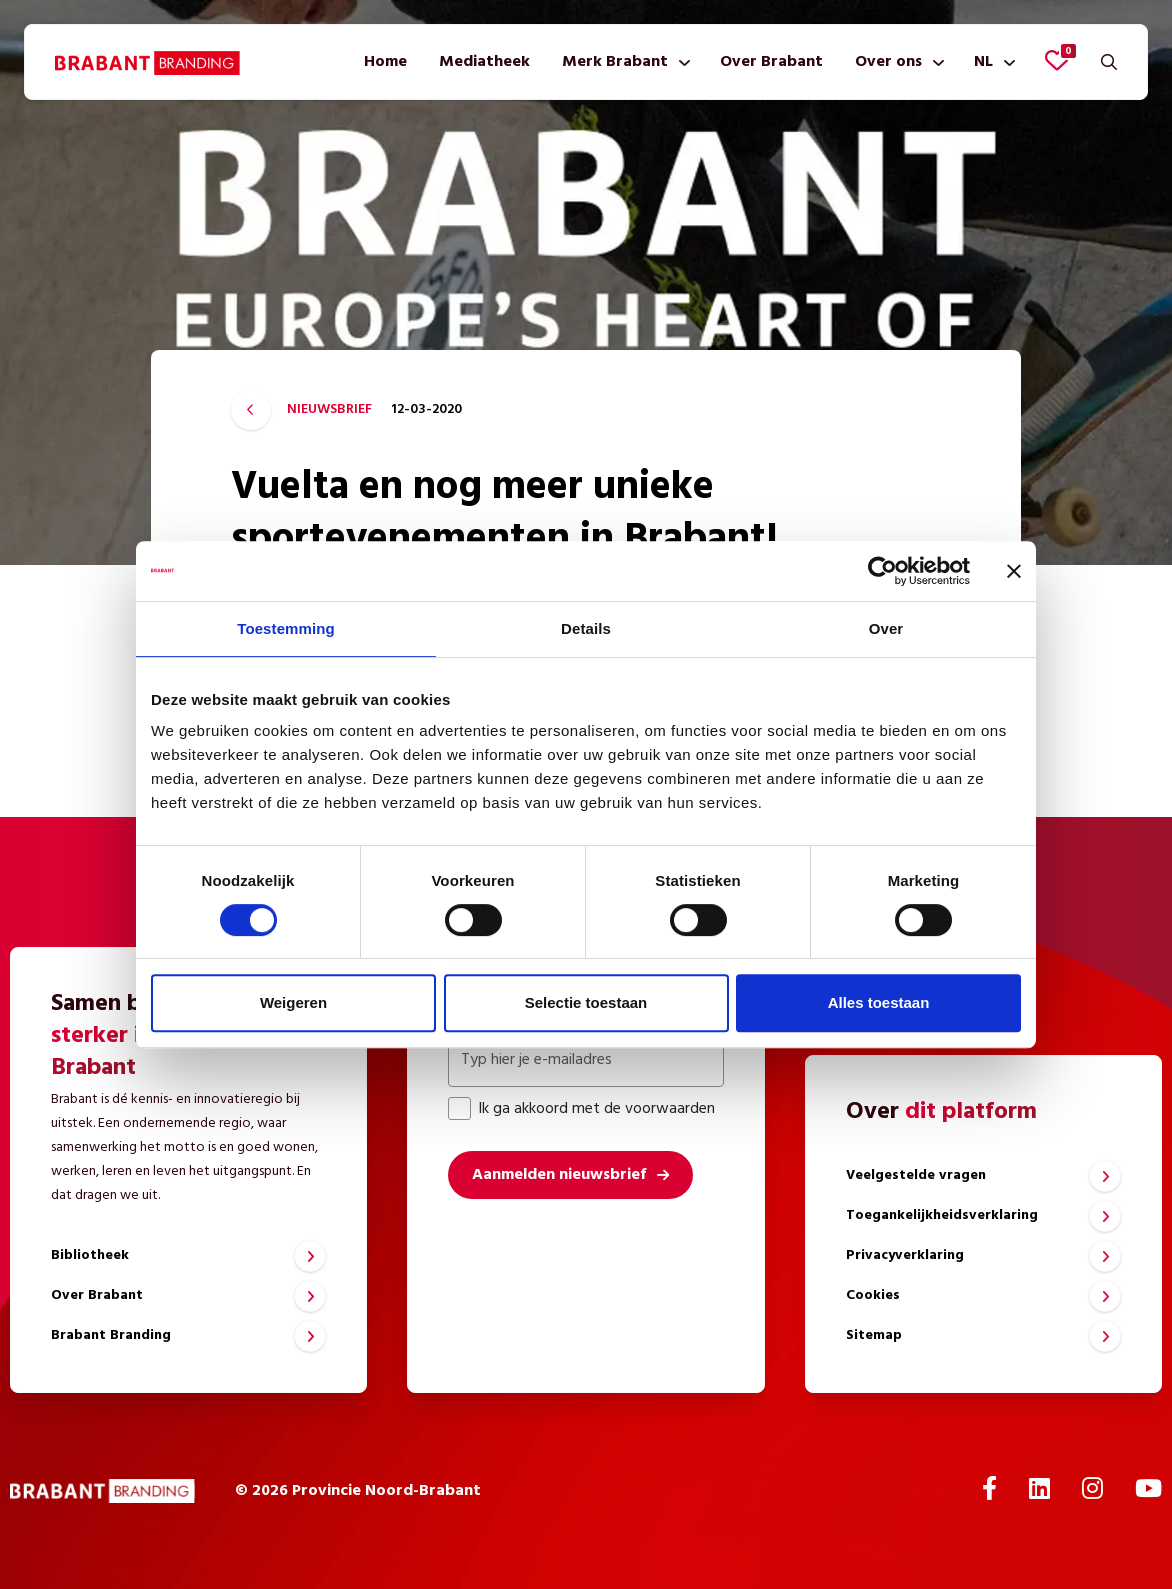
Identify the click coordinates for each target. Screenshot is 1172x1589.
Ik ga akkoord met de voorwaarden (581, 1109)
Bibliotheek (90, 1255)
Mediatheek (484, 62)
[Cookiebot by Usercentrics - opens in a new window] (882, 571)
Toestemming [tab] (286, 628)
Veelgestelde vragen (916, 1175)
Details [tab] (586, 628)
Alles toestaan (879, 1002)
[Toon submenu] (680, 62)
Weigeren (293, 1002)
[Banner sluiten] (1014, 571)
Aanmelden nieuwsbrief (559, 1175)
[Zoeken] (1109, 62)
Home (385, 62)
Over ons (888, 62)
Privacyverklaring (905, 1255)
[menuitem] (385, 62)
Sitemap (874, 1335)
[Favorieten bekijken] (1057, 60)
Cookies (873, 1295)
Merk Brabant (615, 62)
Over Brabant (771, 62)
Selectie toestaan (586, 1002)
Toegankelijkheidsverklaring (942, 1215)
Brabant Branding (111, 1335)
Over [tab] (886, 628)
